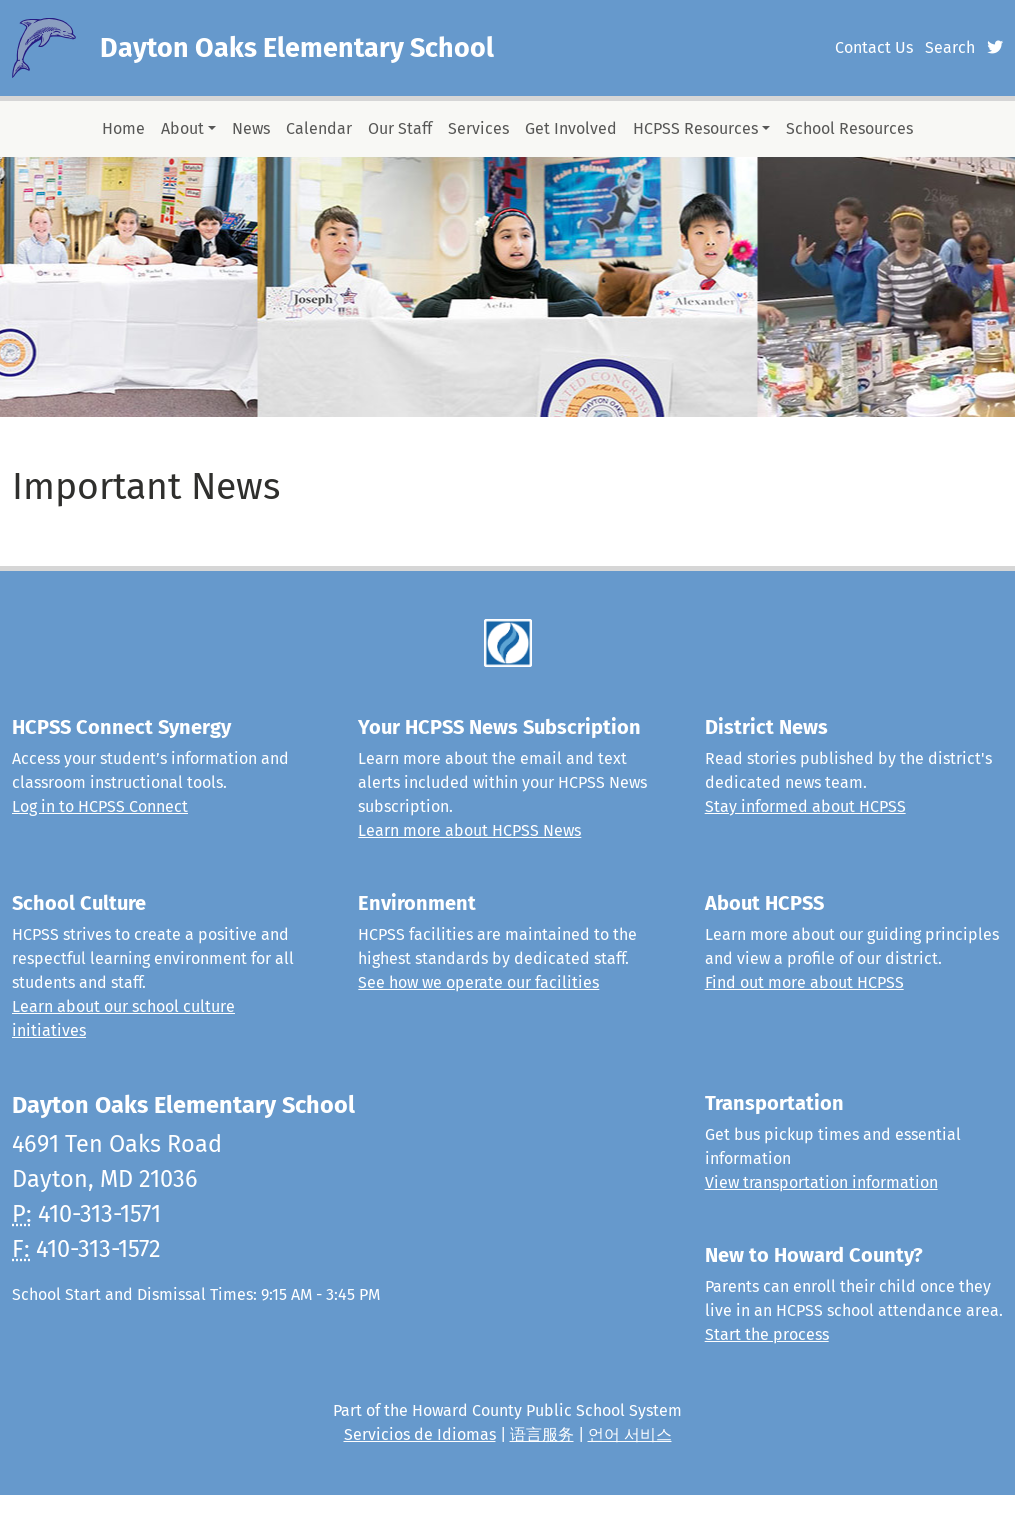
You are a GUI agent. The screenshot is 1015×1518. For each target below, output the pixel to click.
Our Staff (400, 128)
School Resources (849, 128)
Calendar (319, 128)
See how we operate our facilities (478, 982)
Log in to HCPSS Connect (100, 806)
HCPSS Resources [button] (695, 128)
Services (478, 128)
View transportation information (821, 1182)
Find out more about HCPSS (804, 982)
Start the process (767, 1334)
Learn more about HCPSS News (469, 830)
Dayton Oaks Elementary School (297, 48)
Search (950, 47)
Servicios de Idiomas (420, 1434)
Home (123, 128)
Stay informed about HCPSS (805, 806)
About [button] (182, 128)
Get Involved (571, 128)
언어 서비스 (630, 1434)
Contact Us (874, 47)
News (251, 128)
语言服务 (542, 1434)
